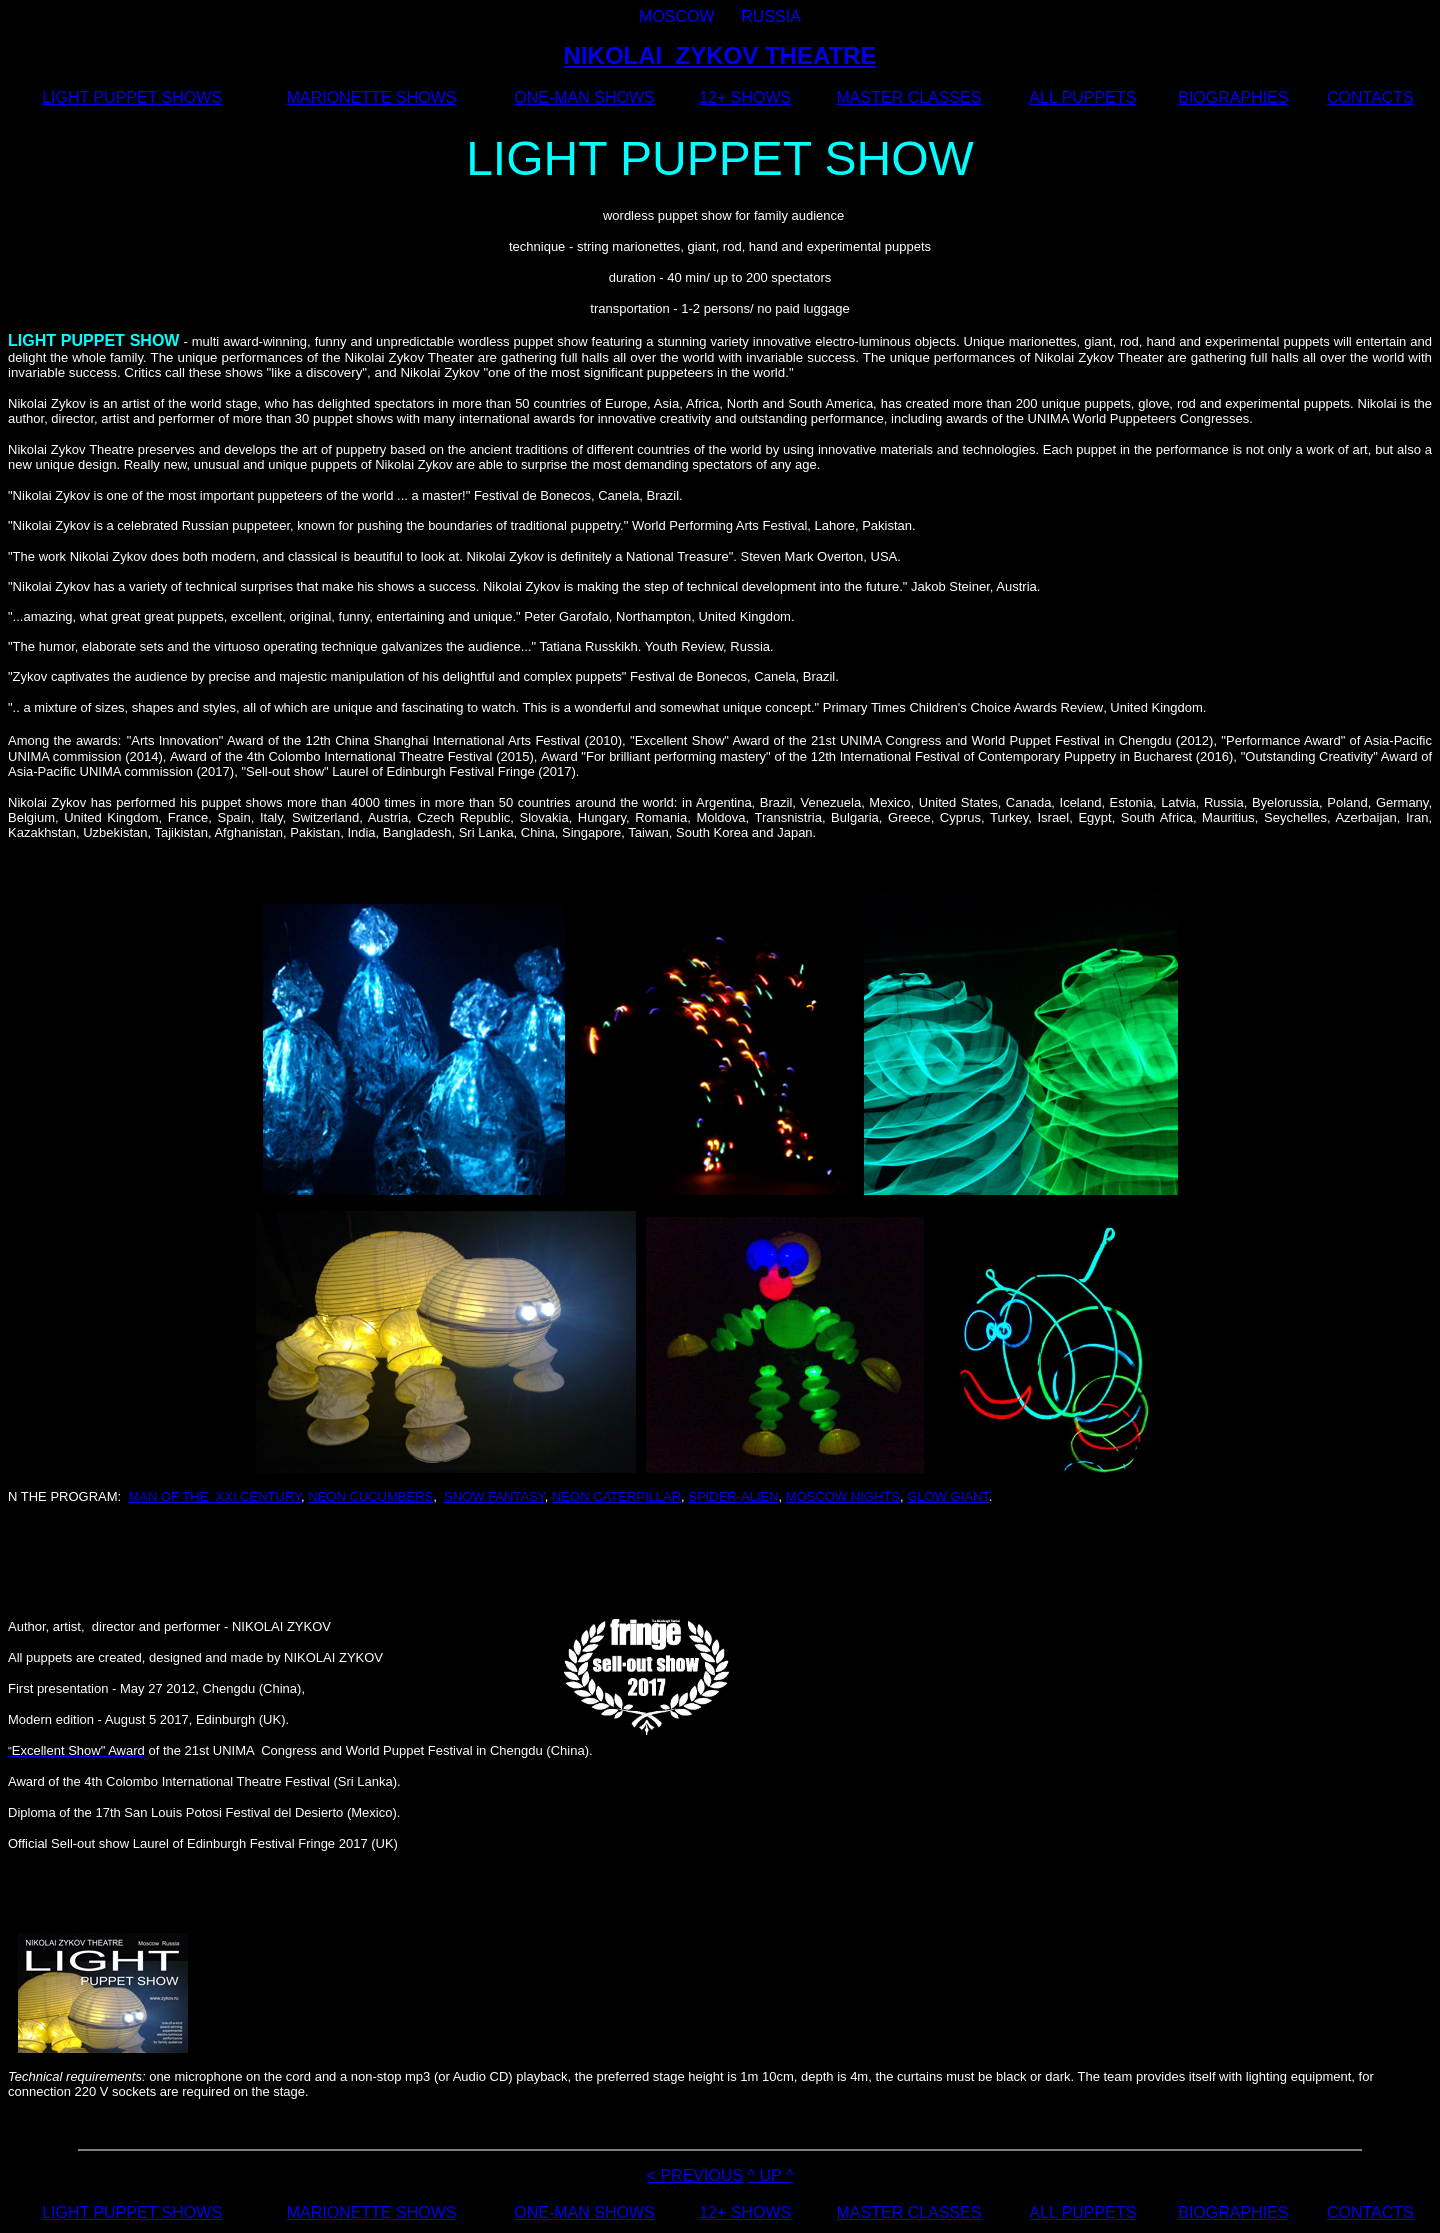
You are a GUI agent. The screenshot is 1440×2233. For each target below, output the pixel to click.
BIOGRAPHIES (1233, 97)
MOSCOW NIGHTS (843, 1496)
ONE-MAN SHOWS (584, 97)
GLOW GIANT (948, 1496)
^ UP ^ (771, 2175)
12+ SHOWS (745, 97)
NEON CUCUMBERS (370, 1496)
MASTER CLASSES (909, 97)
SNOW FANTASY (494, 1496)
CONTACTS (1370, 97)
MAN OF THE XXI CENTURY (214, 1496)
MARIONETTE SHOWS (372, 97)
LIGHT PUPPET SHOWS (132, 97)
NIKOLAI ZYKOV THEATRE (720, 55)
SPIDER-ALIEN (733, 1496)
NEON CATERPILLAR (616, 1496)
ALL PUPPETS (1082, 97)
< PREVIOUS (695, 2175)
